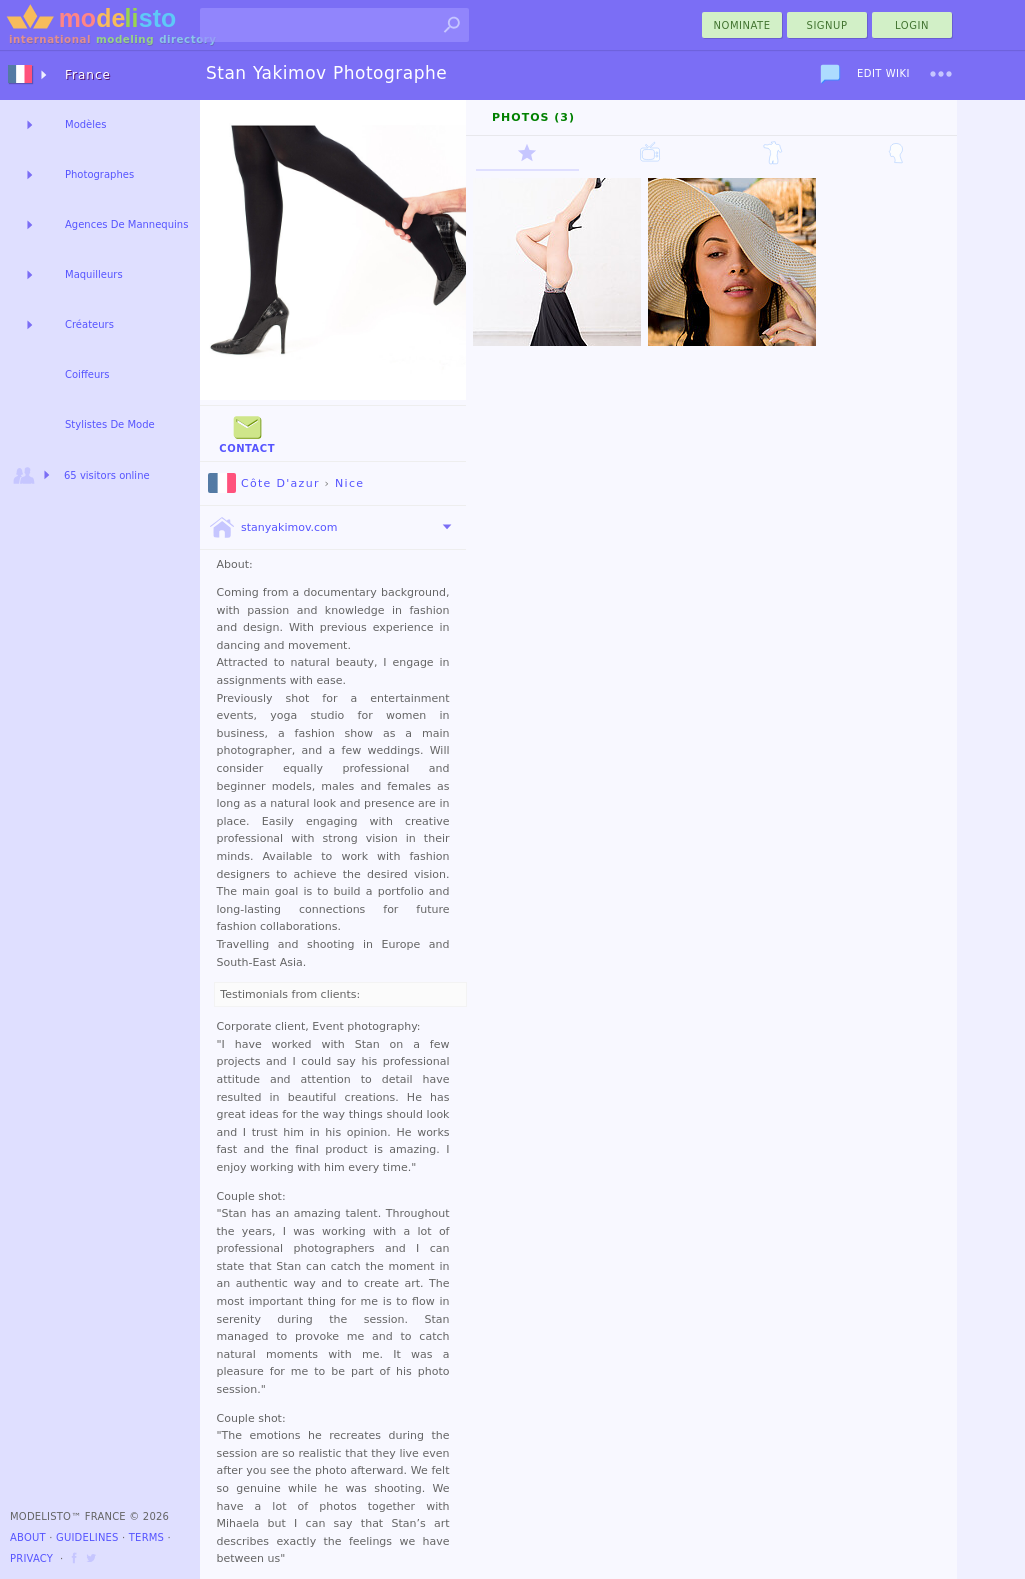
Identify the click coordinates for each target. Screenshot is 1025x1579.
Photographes (99, 174)
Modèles (85, 124)
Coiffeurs (87, 374)
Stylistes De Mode (110, 424)
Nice (349, 483)
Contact (247, 432)
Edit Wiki (883, 73)
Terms (146, 1537)
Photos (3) (533, 117)
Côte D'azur (264, 483)
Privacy (31, 1558)
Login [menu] (912, 25)
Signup (827, 25)
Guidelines (87, 1537)
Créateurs (89, 324)
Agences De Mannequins (126, 224)
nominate (742, 25)
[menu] (941, 74)
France (88, 75)
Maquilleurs (94, 274)
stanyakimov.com (273, 528)
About (28, 1537)
